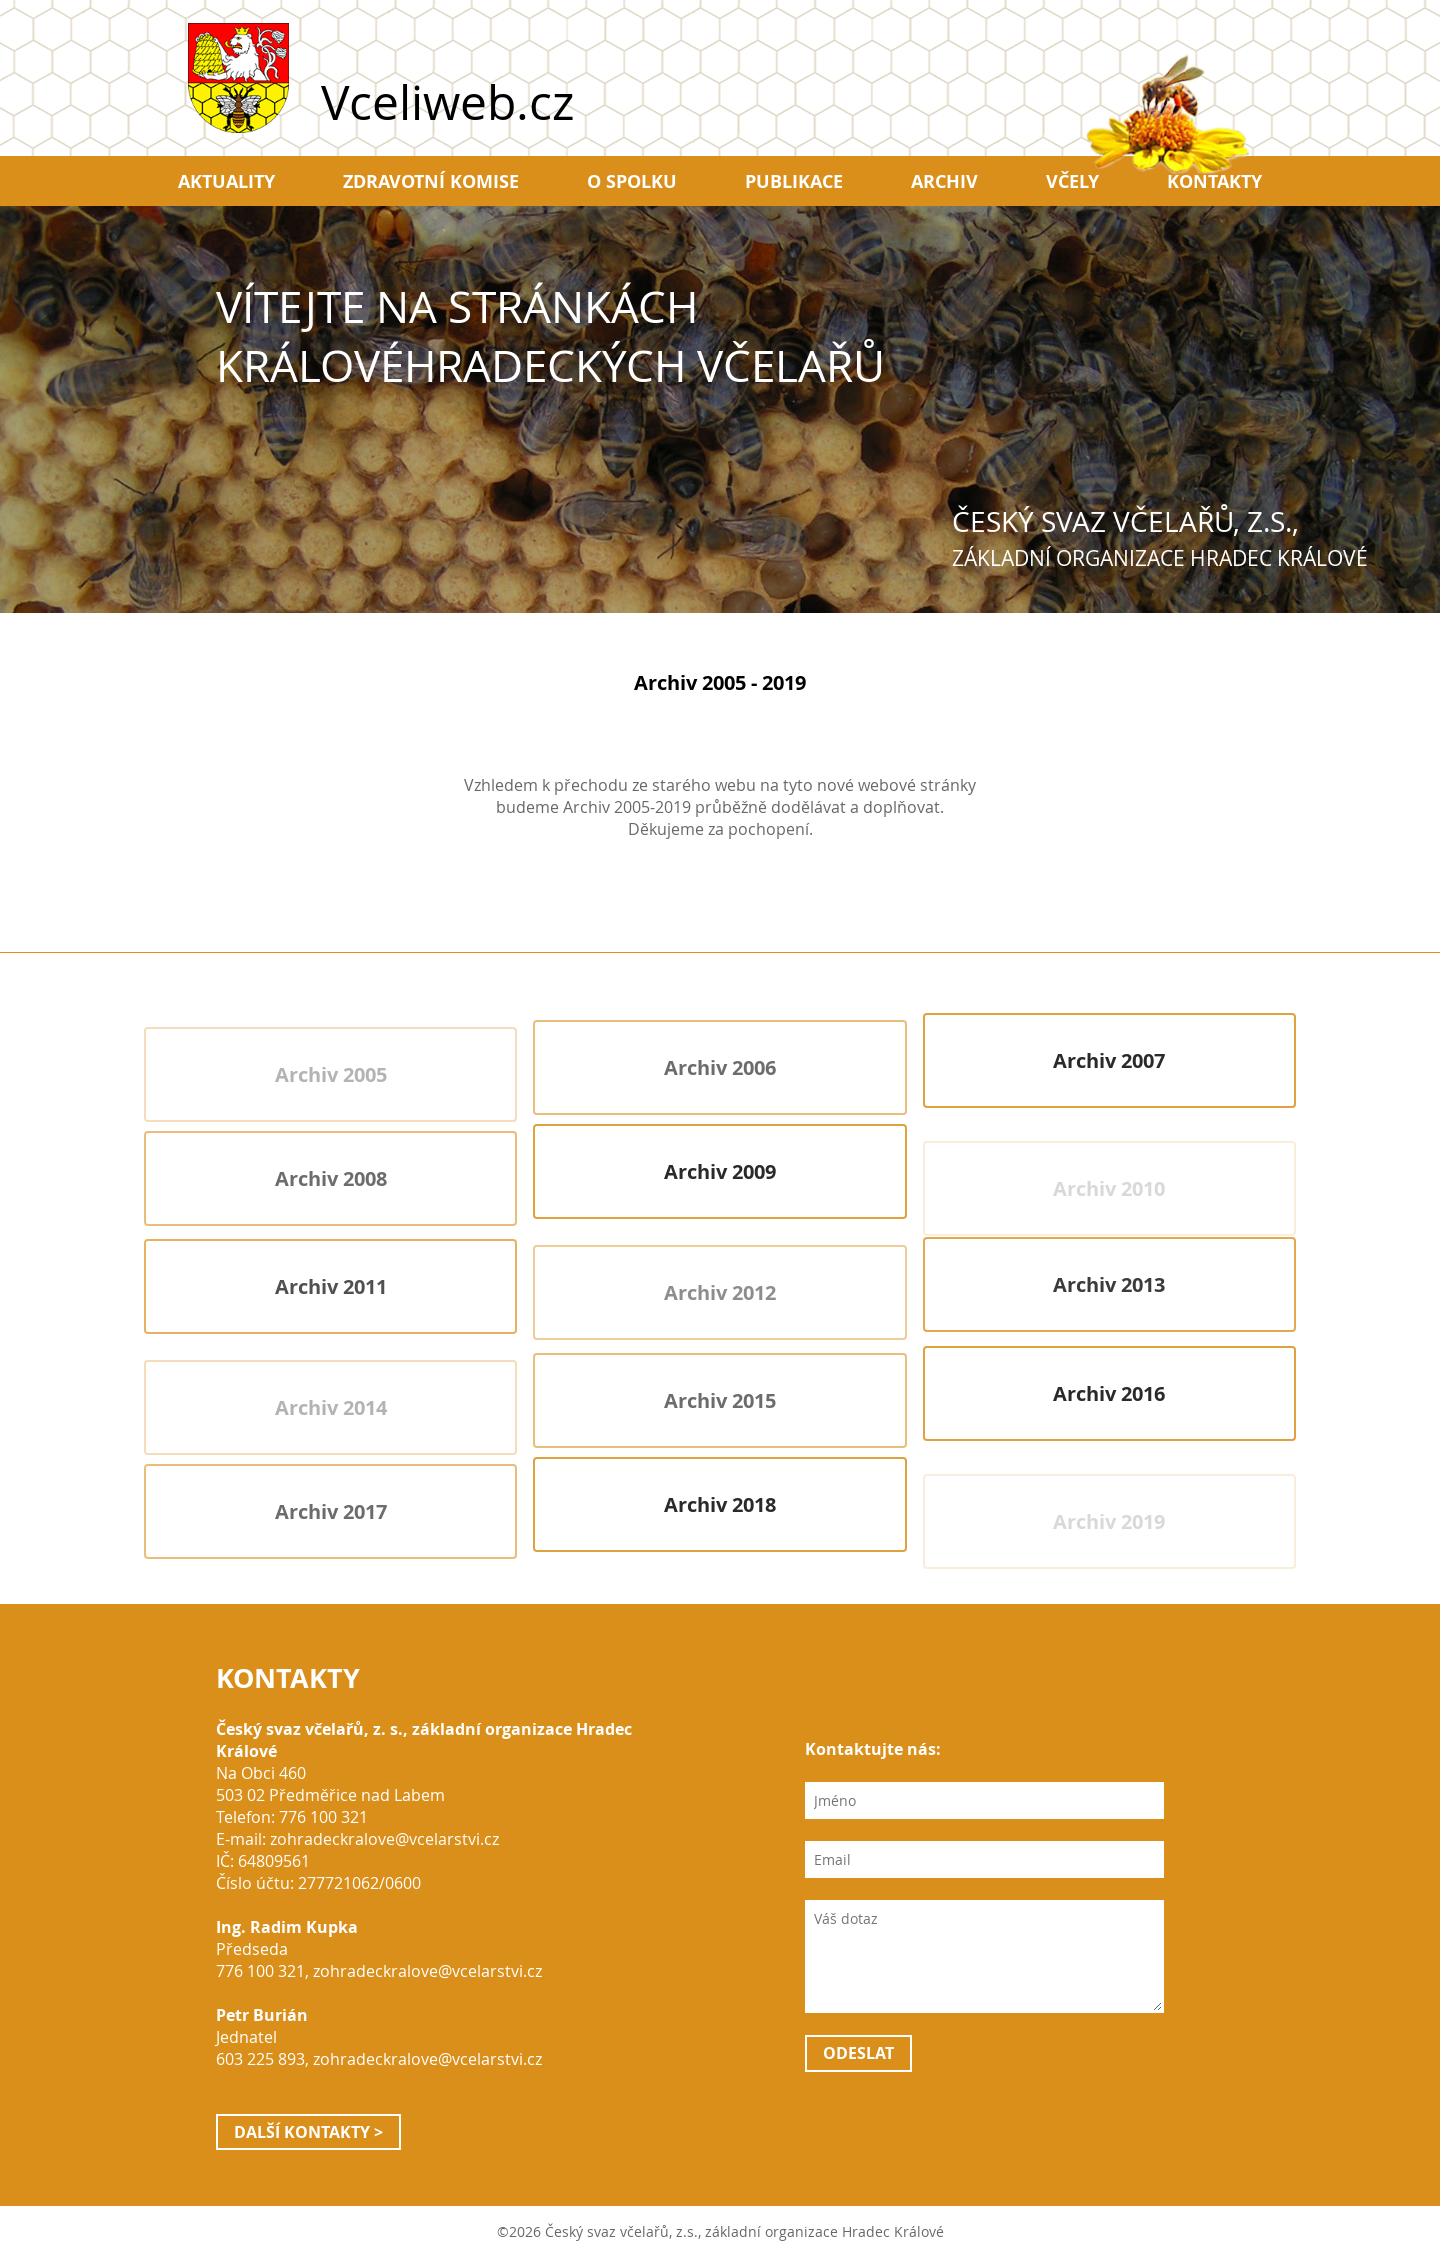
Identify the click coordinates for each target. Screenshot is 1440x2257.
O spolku (632, 181)
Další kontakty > (308, 2132)
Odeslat (858, 2053)
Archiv (944, 181)
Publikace (794, 181)
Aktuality (226, 181)
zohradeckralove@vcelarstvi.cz (384, 1839)
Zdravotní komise (431, 181)
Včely (1072, 181)
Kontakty (1214, 181)
